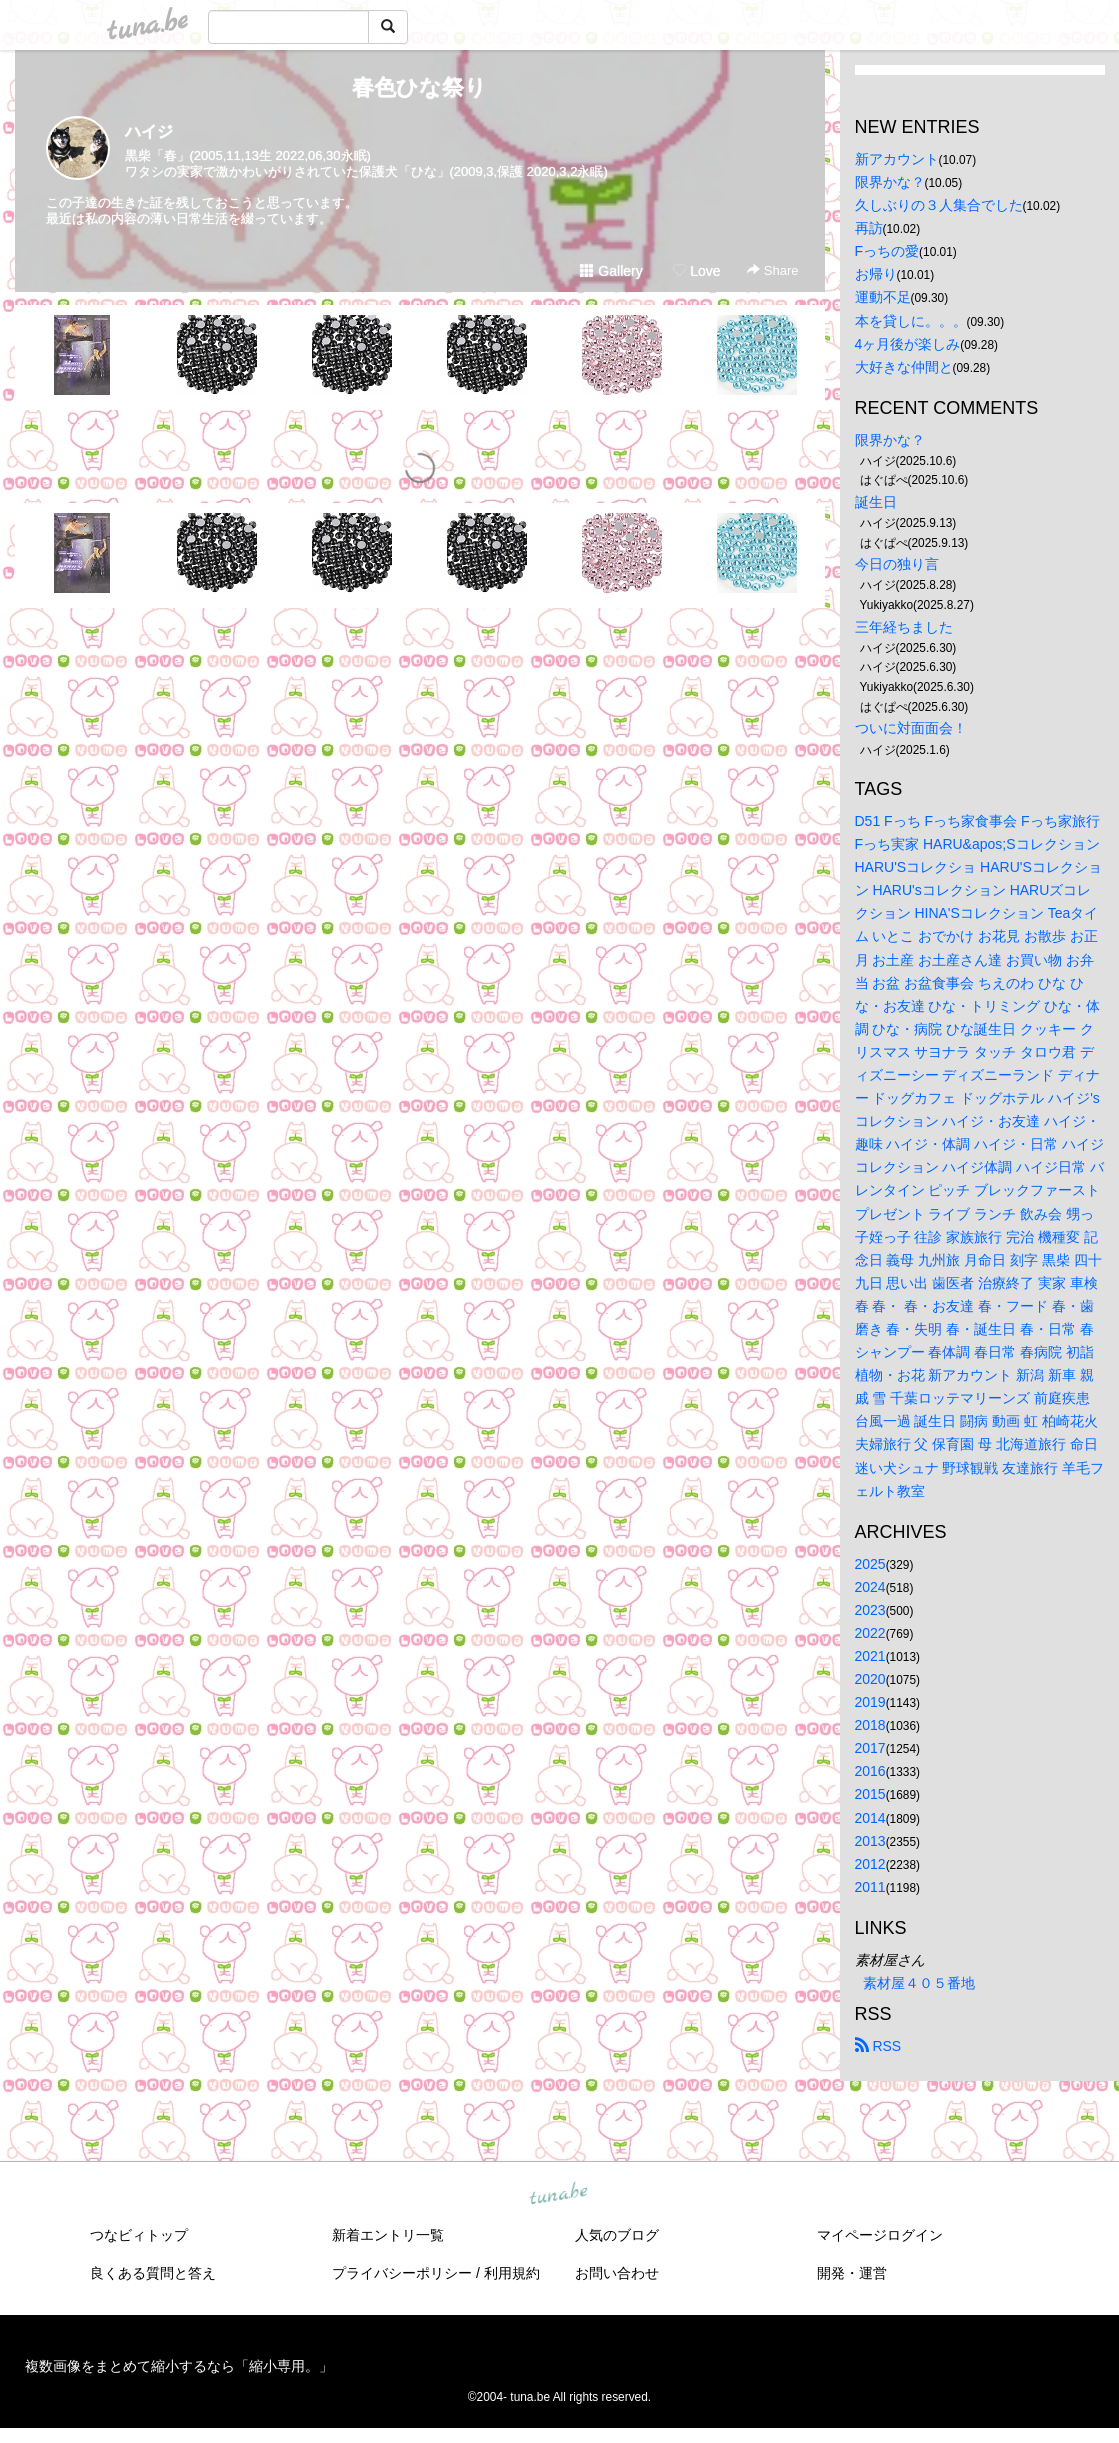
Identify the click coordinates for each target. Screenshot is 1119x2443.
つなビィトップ (139, 2235)
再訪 (869, 228)
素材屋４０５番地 (919, 1983)
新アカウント (897, 159)
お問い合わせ (617, 2273)
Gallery (611, 271)
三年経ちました (904, 627)
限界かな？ (890, 182)
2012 (870, 1864)
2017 (870, 1748)
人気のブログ (617, 2235)
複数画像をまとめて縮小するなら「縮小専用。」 (179, 2366)
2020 (870, 1679)
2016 (870, 1771)
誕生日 (876, 502)
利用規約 (512, 2273)
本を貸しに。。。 (911, 321)
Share (772, 270)
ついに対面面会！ (911, 728)
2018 (870, 1725)
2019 (870, 1702)
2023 (870, 1610)
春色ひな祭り (419, 87)
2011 (870, 1887)
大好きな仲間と (904, 367)
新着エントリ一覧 (388, 2235)
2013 (870, 1841)
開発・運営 (852, 2273)
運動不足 (883, 297)
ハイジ (149, 131)
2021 (870, 1656)
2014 (870, 1818)
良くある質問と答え (153, 2273)
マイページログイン (880, 2235)
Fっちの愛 (887, 251)
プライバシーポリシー (402, 2273)
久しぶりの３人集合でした (939, 205)
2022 (870, 1633)
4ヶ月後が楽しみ (908, 344)
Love (696, 271)
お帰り (876, 274)
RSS (878, 2046)
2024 (870, 1587)
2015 (870, 1794)
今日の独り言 (897, 564)
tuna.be (559, 2195)
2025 (870, 1564)
